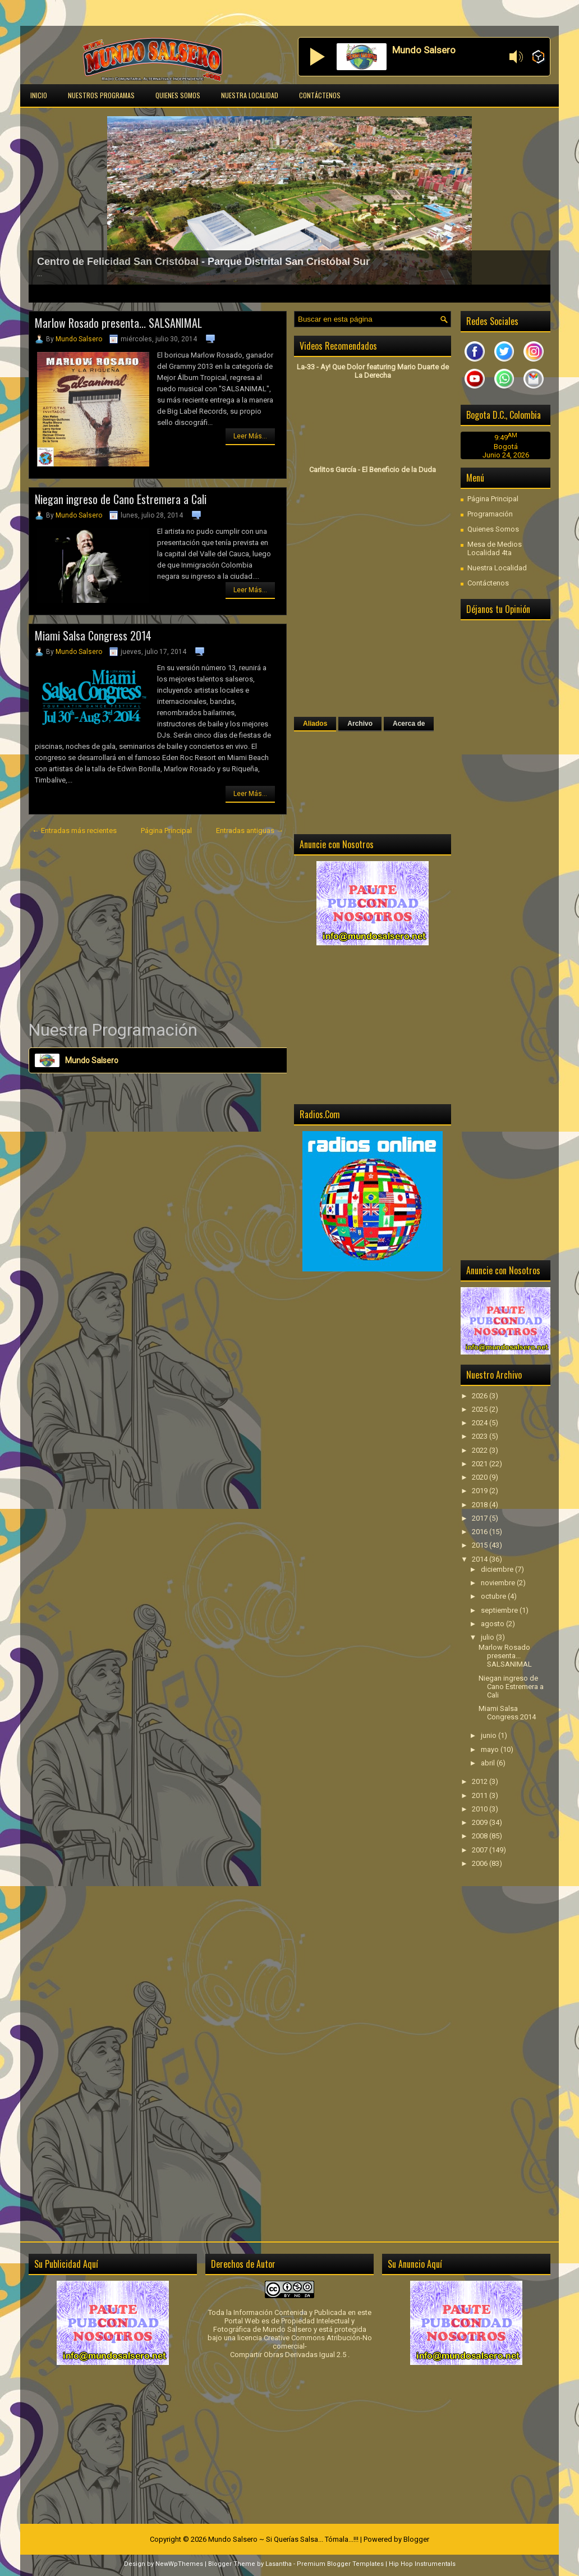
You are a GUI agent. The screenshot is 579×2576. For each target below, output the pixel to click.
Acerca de (409, 723)
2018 (480, 1504)
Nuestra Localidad (249, 95)
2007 (480, 1850)
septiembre (500, 1610)
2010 (480, 1809)
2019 (480, 1490)
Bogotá (506, 446)
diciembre (498, 1569)
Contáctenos (320, 95)
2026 (480, 1396)
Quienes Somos (177, 95)
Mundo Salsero (79, 339)
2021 (480, 1463)
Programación (490, 514)
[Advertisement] (158, 927)
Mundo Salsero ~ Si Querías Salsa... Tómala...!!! (283, 2539)
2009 (480, 1822)
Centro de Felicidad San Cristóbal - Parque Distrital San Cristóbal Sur (203, 261)
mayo (490, 1749)
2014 (480, 1559)
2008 (480, 1836)
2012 (480, 1781)
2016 (480, 1531)
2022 (480, 1450)
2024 (480, 1423)
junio (489, 1735)
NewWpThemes (179, 2564)
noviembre (499, 1582)
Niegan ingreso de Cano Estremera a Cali (120, 499)
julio (488, 1637)
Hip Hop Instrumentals (422, 2564)
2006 (480, 1863)
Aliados (315, 723)
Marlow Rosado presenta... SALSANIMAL (118, 322)
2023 (480, 1436)
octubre (494, 1596)
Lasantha (278, 2564)
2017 (480, 1518)
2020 (480, 1477)
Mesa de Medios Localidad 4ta (494, 548)
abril (489, 1763)
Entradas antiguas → (249, 830)
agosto (493, 1623)
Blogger (416, 2539)
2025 (480, 1409)
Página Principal (166, 830)
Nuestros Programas (101, 95)
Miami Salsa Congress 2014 (93, 635)
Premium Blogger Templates (340, 2564)
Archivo (360, 723)
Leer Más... (250, 436)
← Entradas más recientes (74, 830)
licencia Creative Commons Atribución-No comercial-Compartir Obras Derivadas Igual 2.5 (301, 2346)
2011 (480, 1795)
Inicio (38, 95)
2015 (480, 1545)
